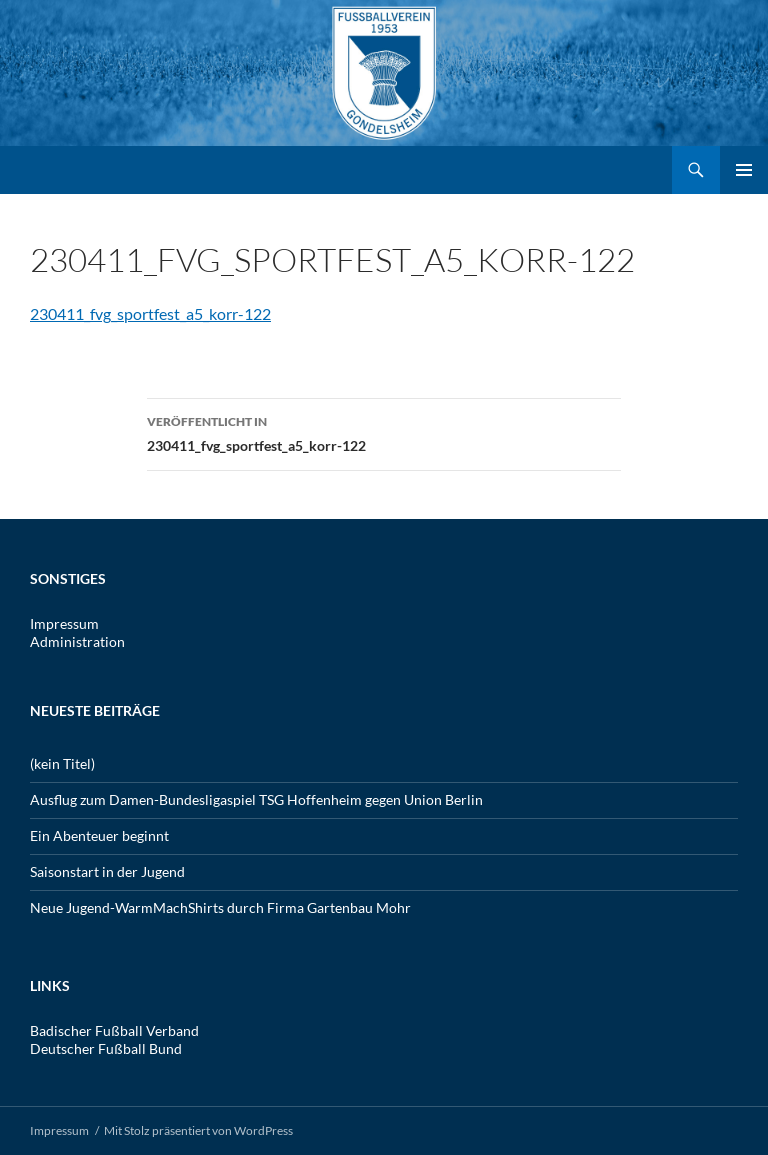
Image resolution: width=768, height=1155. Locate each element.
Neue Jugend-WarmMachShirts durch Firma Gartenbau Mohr (220, 907)
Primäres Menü (744, 170)
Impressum (64, 623)
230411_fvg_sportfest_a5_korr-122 (150, 313)
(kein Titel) (62, 763)
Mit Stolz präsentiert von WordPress (198, 1130)
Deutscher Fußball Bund (106, 1048)
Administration (77, 641)
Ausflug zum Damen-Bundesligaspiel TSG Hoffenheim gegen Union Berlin (256, 799)
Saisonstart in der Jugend (107, 871)
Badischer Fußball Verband (114, 1030)
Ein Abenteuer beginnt (99, 835)
